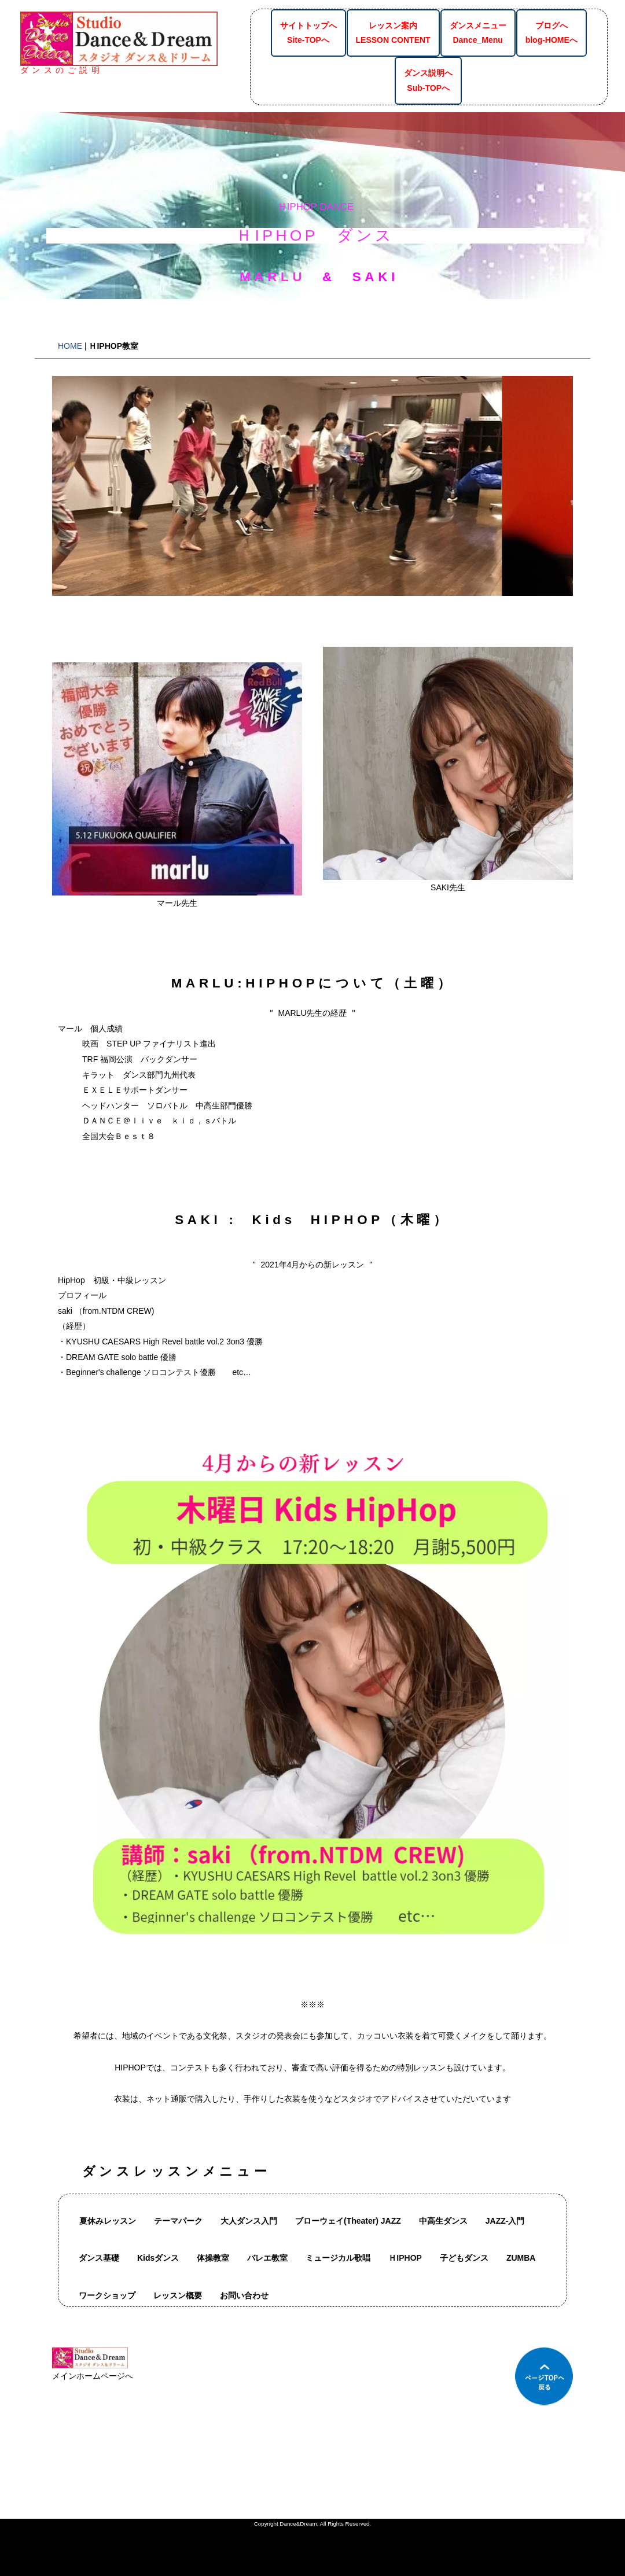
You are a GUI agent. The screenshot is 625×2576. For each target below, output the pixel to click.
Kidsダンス (158, 2257)
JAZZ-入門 (505, 2220)
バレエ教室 (267, 2257)
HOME (70, 346)
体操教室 (213, 2257)
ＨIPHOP (405, 2257)
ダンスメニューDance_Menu (478, 33)
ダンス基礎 (99, 2257)
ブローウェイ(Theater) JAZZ (348, 2220)
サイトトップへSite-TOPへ (308, 33)
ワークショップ (107, 2295)
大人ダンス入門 (248, 2220)
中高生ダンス (443, 2220)
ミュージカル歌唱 (338, 2257)
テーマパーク (178, 2220)
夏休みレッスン (107, 2220)
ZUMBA (521, 2257)
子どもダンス (464, 2257)
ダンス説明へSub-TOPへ (428, 80)
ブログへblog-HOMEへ (551, 33)
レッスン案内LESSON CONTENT (393, 33)
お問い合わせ (244, 2295)
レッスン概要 (177, 2295)
